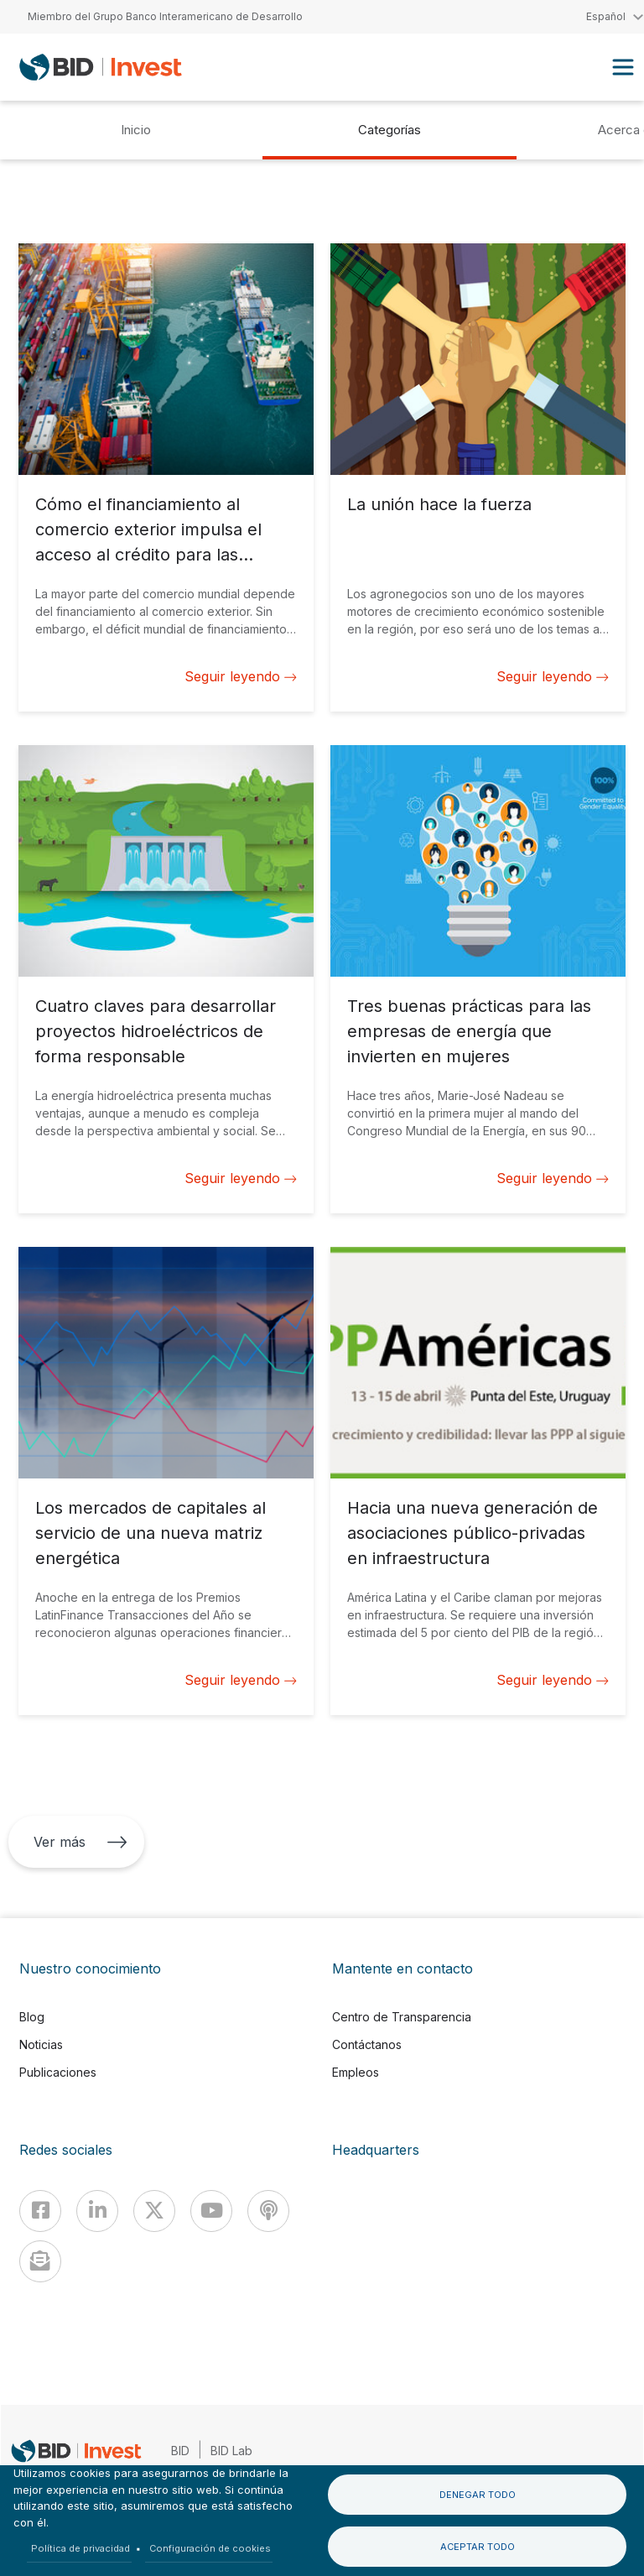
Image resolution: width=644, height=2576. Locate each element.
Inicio (136, 130)
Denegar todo (477, 2494)
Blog (31, 2017)
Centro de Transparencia (401, 2017)
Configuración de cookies (210, 2548)
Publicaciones (57, 2072)
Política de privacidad (80, 2548)
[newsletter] (40, 2261)
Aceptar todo (477, 2547)
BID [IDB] (180, 2450)
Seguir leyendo (240, 676)
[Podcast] (268, 2211)
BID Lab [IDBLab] (231, 2450)
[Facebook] (40, 2211)
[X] (154, 2211)
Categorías (389, 130)
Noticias (41, 2044)
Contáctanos (367, 2044)
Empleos (355, 2072)
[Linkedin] (97, 2211)
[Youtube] (211, 2211)
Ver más (80, 1841)
